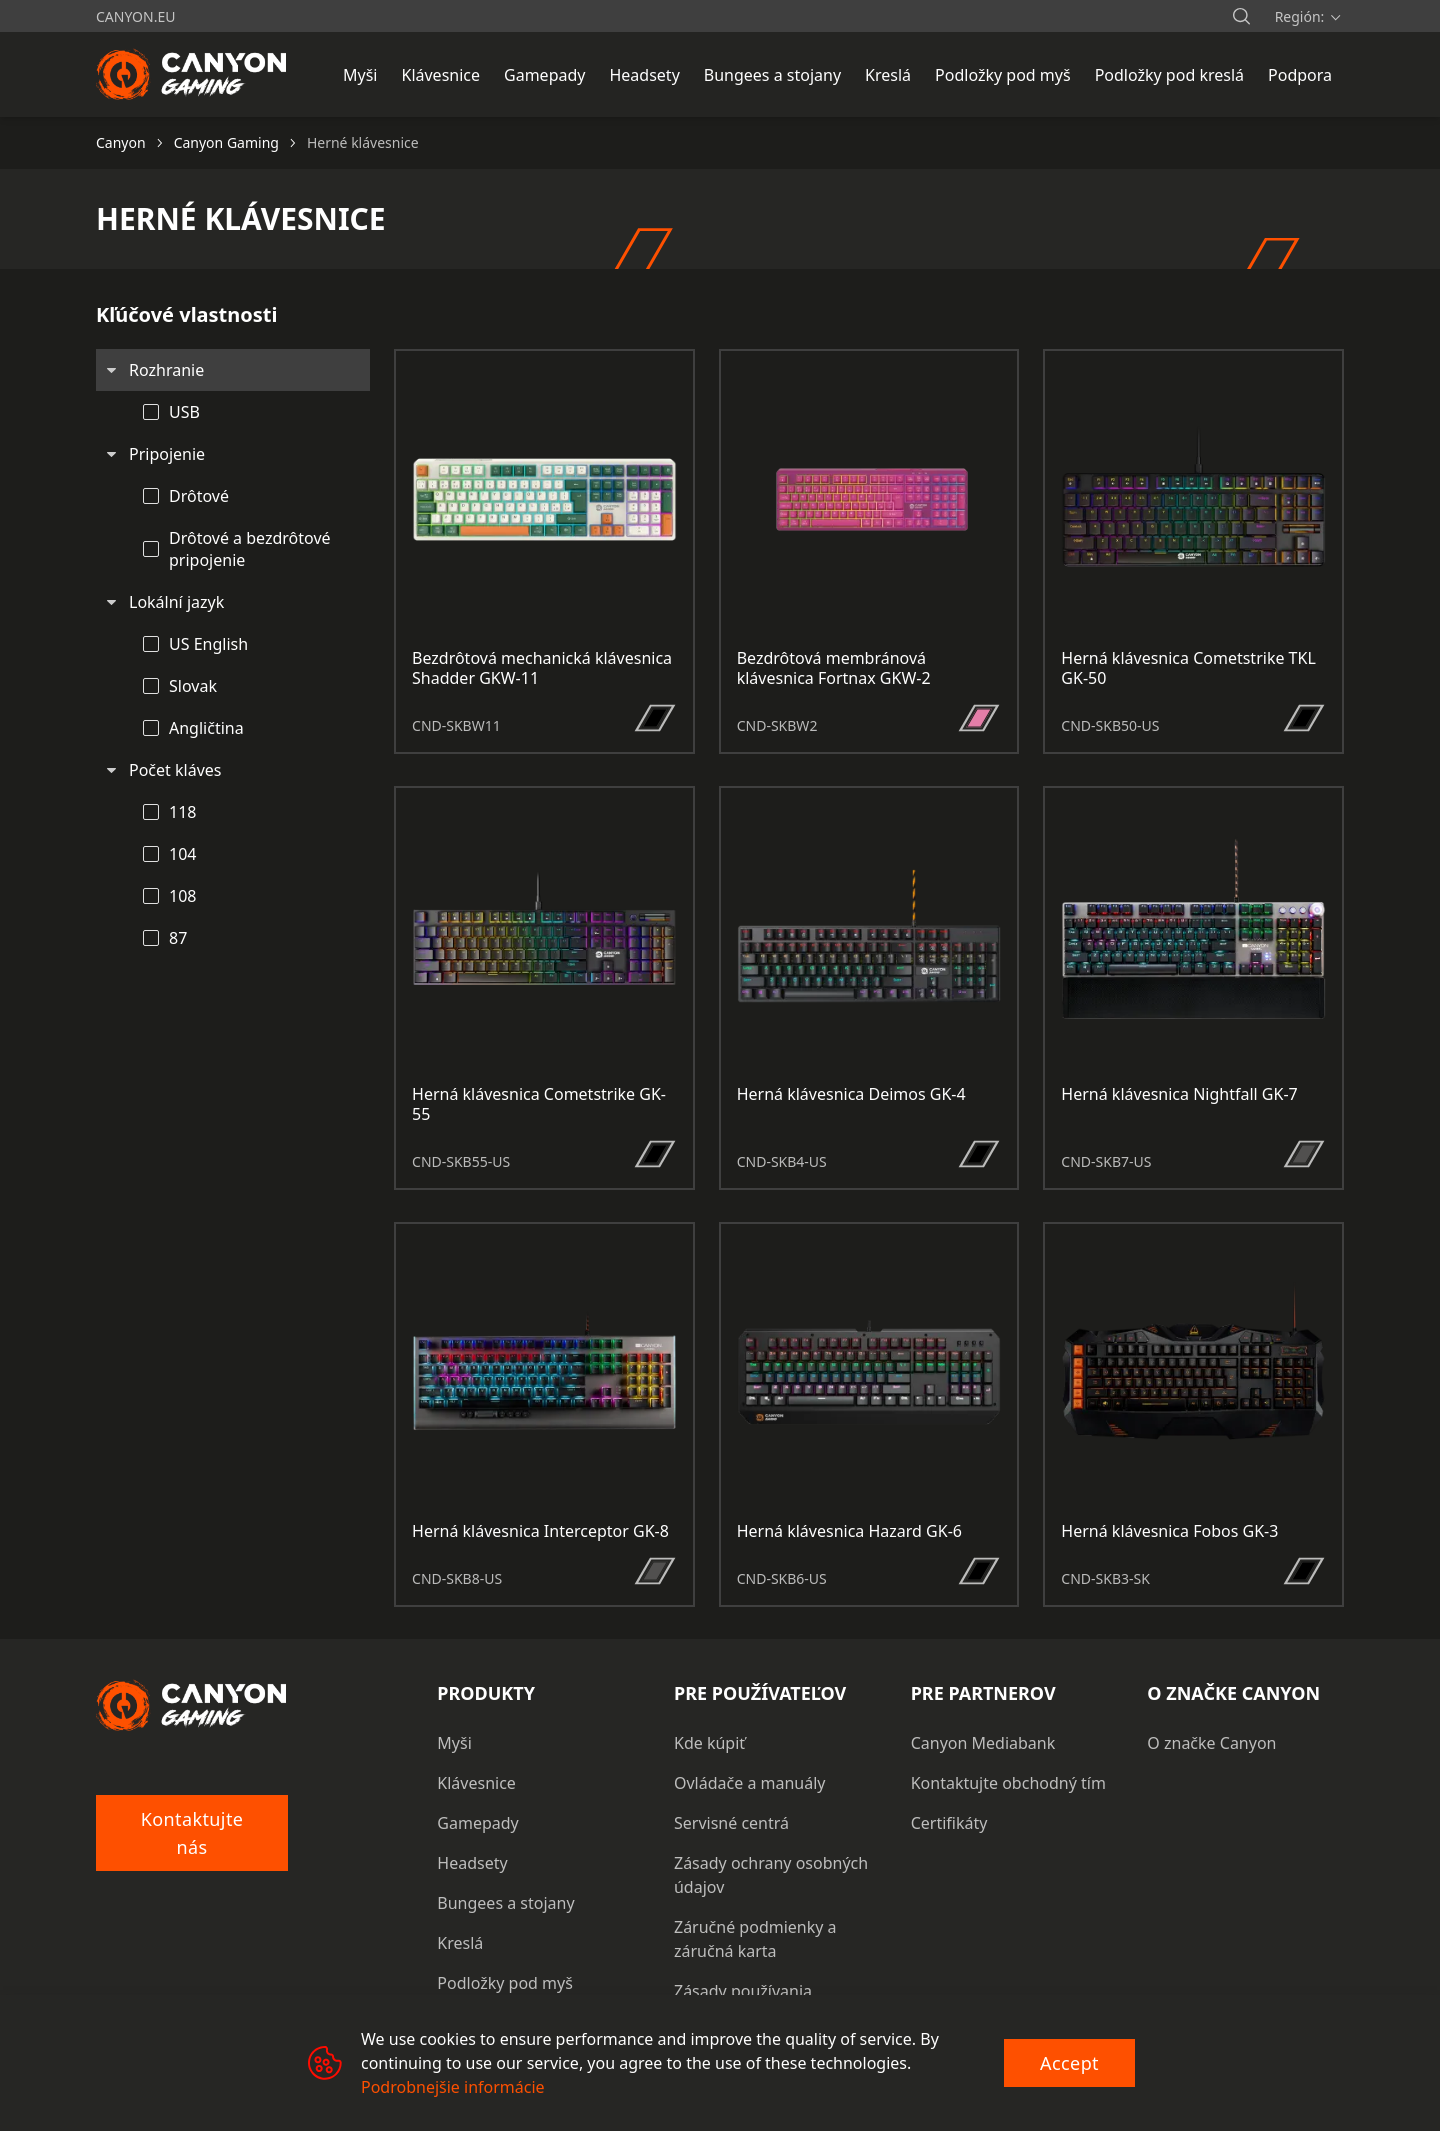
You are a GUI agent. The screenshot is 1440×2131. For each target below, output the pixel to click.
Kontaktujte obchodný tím (1008, 1783)
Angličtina (206, 728)
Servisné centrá (731, 1823)
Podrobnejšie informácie (453, 2087)
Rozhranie (166, 370)
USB (184, 412)
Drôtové (199, 496)
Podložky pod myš (505, 1983)
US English (208, 644)
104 (182, 854)
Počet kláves (175, 770)
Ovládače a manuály (750, 1783)
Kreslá (460, 1943)
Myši (454, 1743)
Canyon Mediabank (983, 1743)
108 (182, 896)
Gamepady (477, 1823)
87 (178, 938)
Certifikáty (949, 1823)
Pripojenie (167, 454)
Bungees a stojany (505, 1903)
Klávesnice (476, 1783)
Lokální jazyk (176, 602)
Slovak (193, 686)
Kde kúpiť (709, 1743)
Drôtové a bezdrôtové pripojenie (250, 549)
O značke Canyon (1211, 1743)
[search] (1241, 16)
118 (182, 812)
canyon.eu (135, 16)
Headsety (472, 1863)
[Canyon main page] (192, 74)
